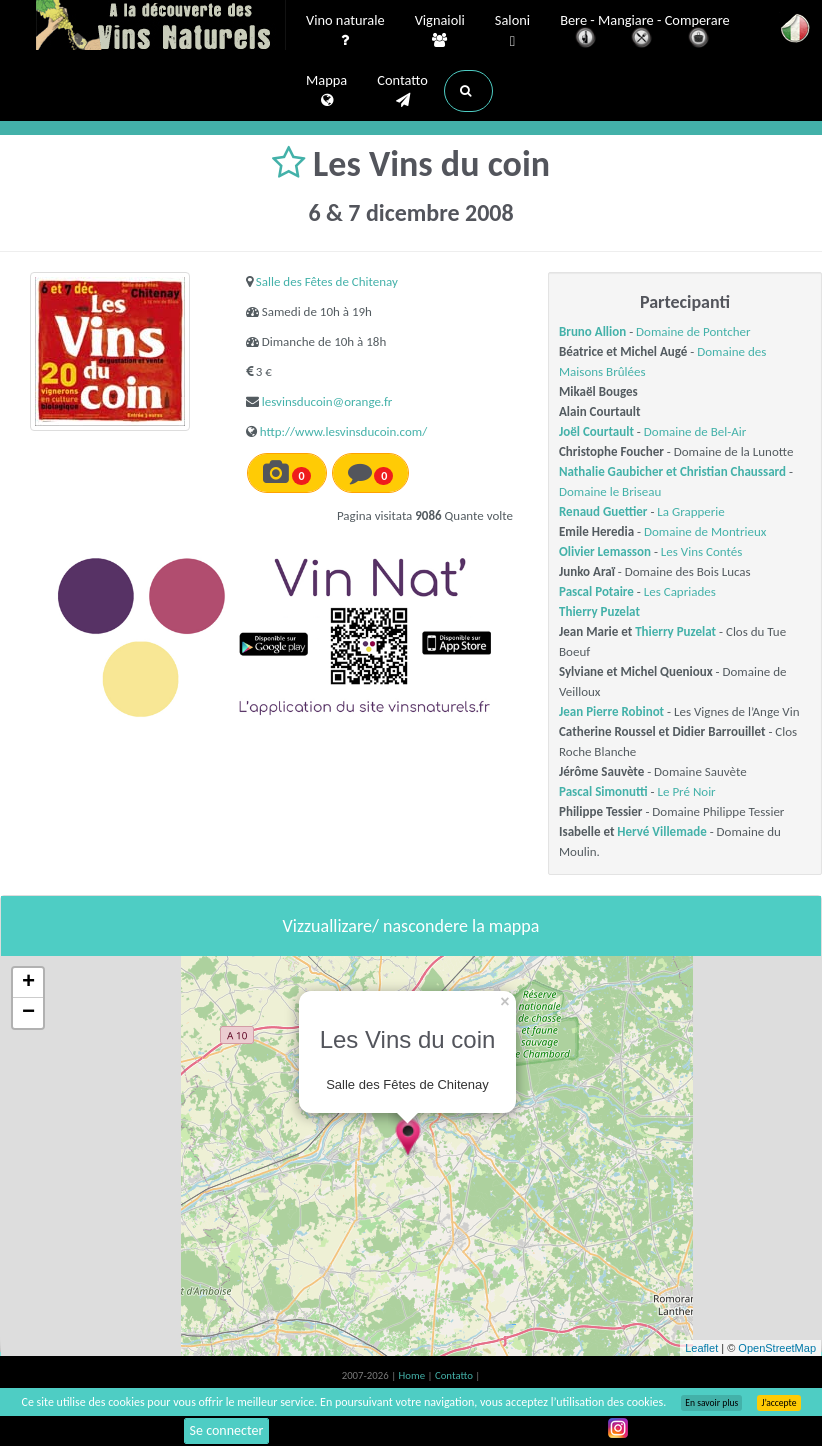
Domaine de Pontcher (693, 331)
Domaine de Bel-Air (695, 431)
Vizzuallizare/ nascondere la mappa (411, 926)
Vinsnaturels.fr (161, 27)
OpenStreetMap (777, 1348)
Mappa (326, 91)
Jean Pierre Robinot (611, 711)
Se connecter (227, 1430)
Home (413, 1375)
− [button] (28, 1013)
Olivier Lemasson (605, 551)
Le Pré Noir (687, 791)
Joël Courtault (596, 431)
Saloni (512, 31)
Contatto (402, 91)
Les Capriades (680, 591)
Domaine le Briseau (610, 491)
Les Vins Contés (701, 551)
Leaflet (701, 1348)
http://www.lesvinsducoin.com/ (344, 431)
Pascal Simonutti (603, 791)
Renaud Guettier (603, 511)
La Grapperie (690, 511)
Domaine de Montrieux (705, 531)
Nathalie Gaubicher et (619, 471)
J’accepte (778, 1403)
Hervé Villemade (661, 831)
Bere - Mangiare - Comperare (645, 32)
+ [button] (28, 983)
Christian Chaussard (733, 471)
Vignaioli (440, 31)
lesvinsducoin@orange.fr (327, 401)
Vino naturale (345, 31)
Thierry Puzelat (599, 611)
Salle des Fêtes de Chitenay (327, 281)
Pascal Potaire (596, 591)
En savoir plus (711, 1403)
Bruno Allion (592, 331)
